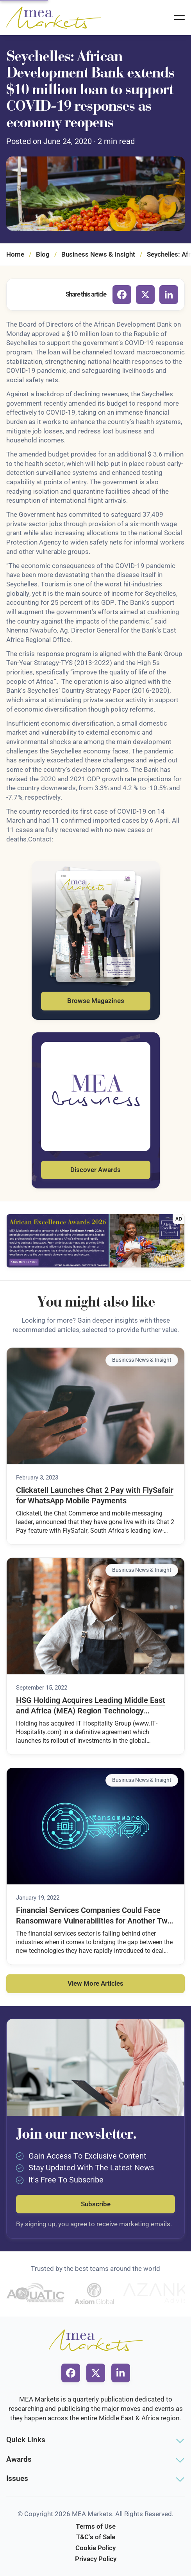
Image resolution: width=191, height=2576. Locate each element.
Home (15, 254)
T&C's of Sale (95, 2537)
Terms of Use (96, 2526)
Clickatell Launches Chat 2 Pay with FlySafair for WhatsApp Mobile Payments (94, 1495)
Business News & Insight (98, 254)
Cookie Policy (95, 2548)
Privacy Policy (95, 2559)
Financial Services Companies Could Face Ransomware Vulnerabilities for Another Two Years (94, 1916)
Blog (43, 254)
